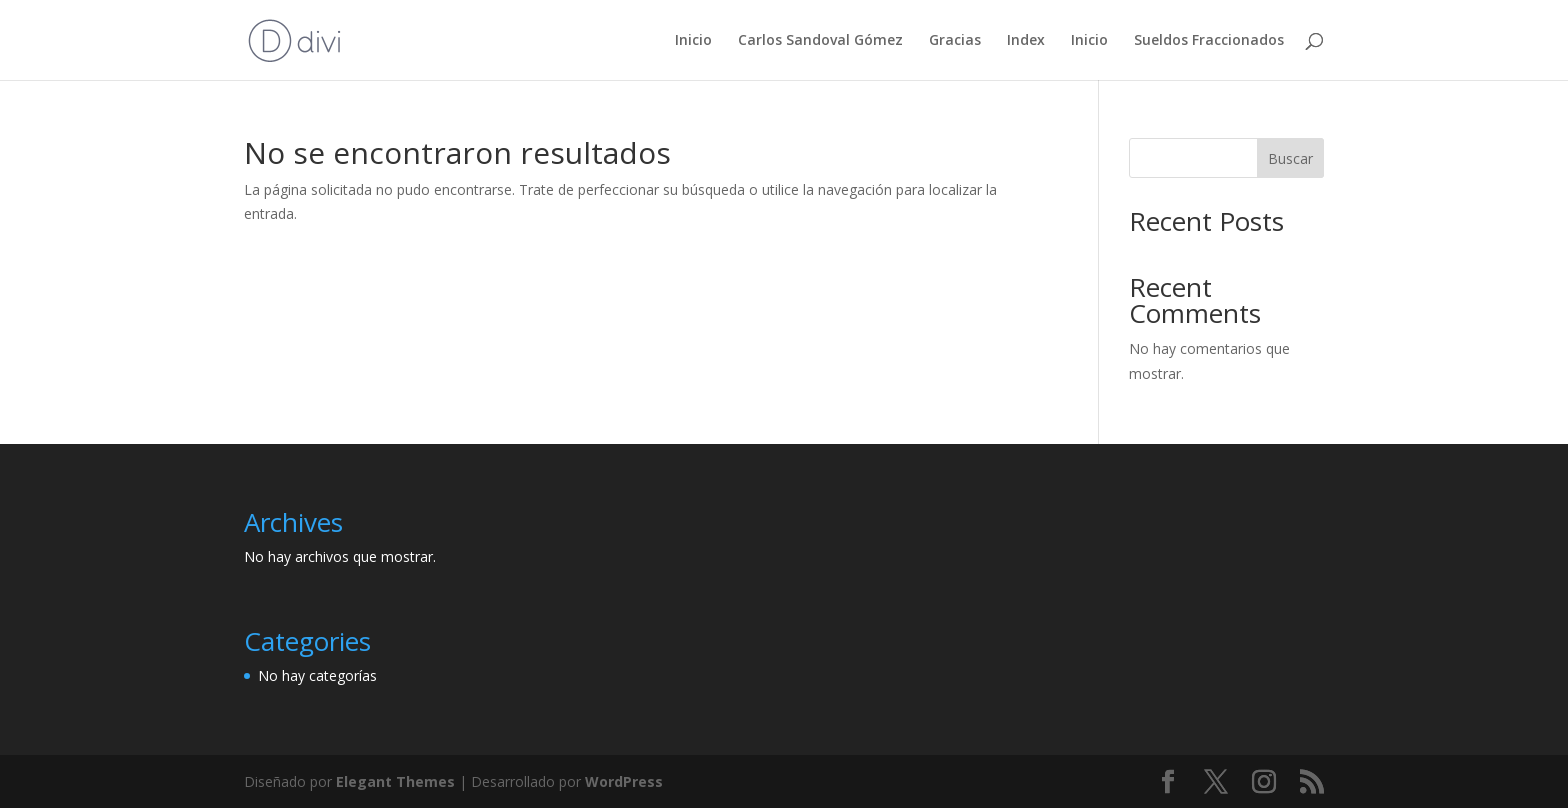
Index (1026, 41)
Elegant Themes (395, 781)
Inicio (693, 41)
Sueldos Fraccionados (1209, 41)
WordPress (624, 781)
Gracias (955, 41)
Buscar (1290, 158)
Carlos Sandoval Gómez (820, 41)
